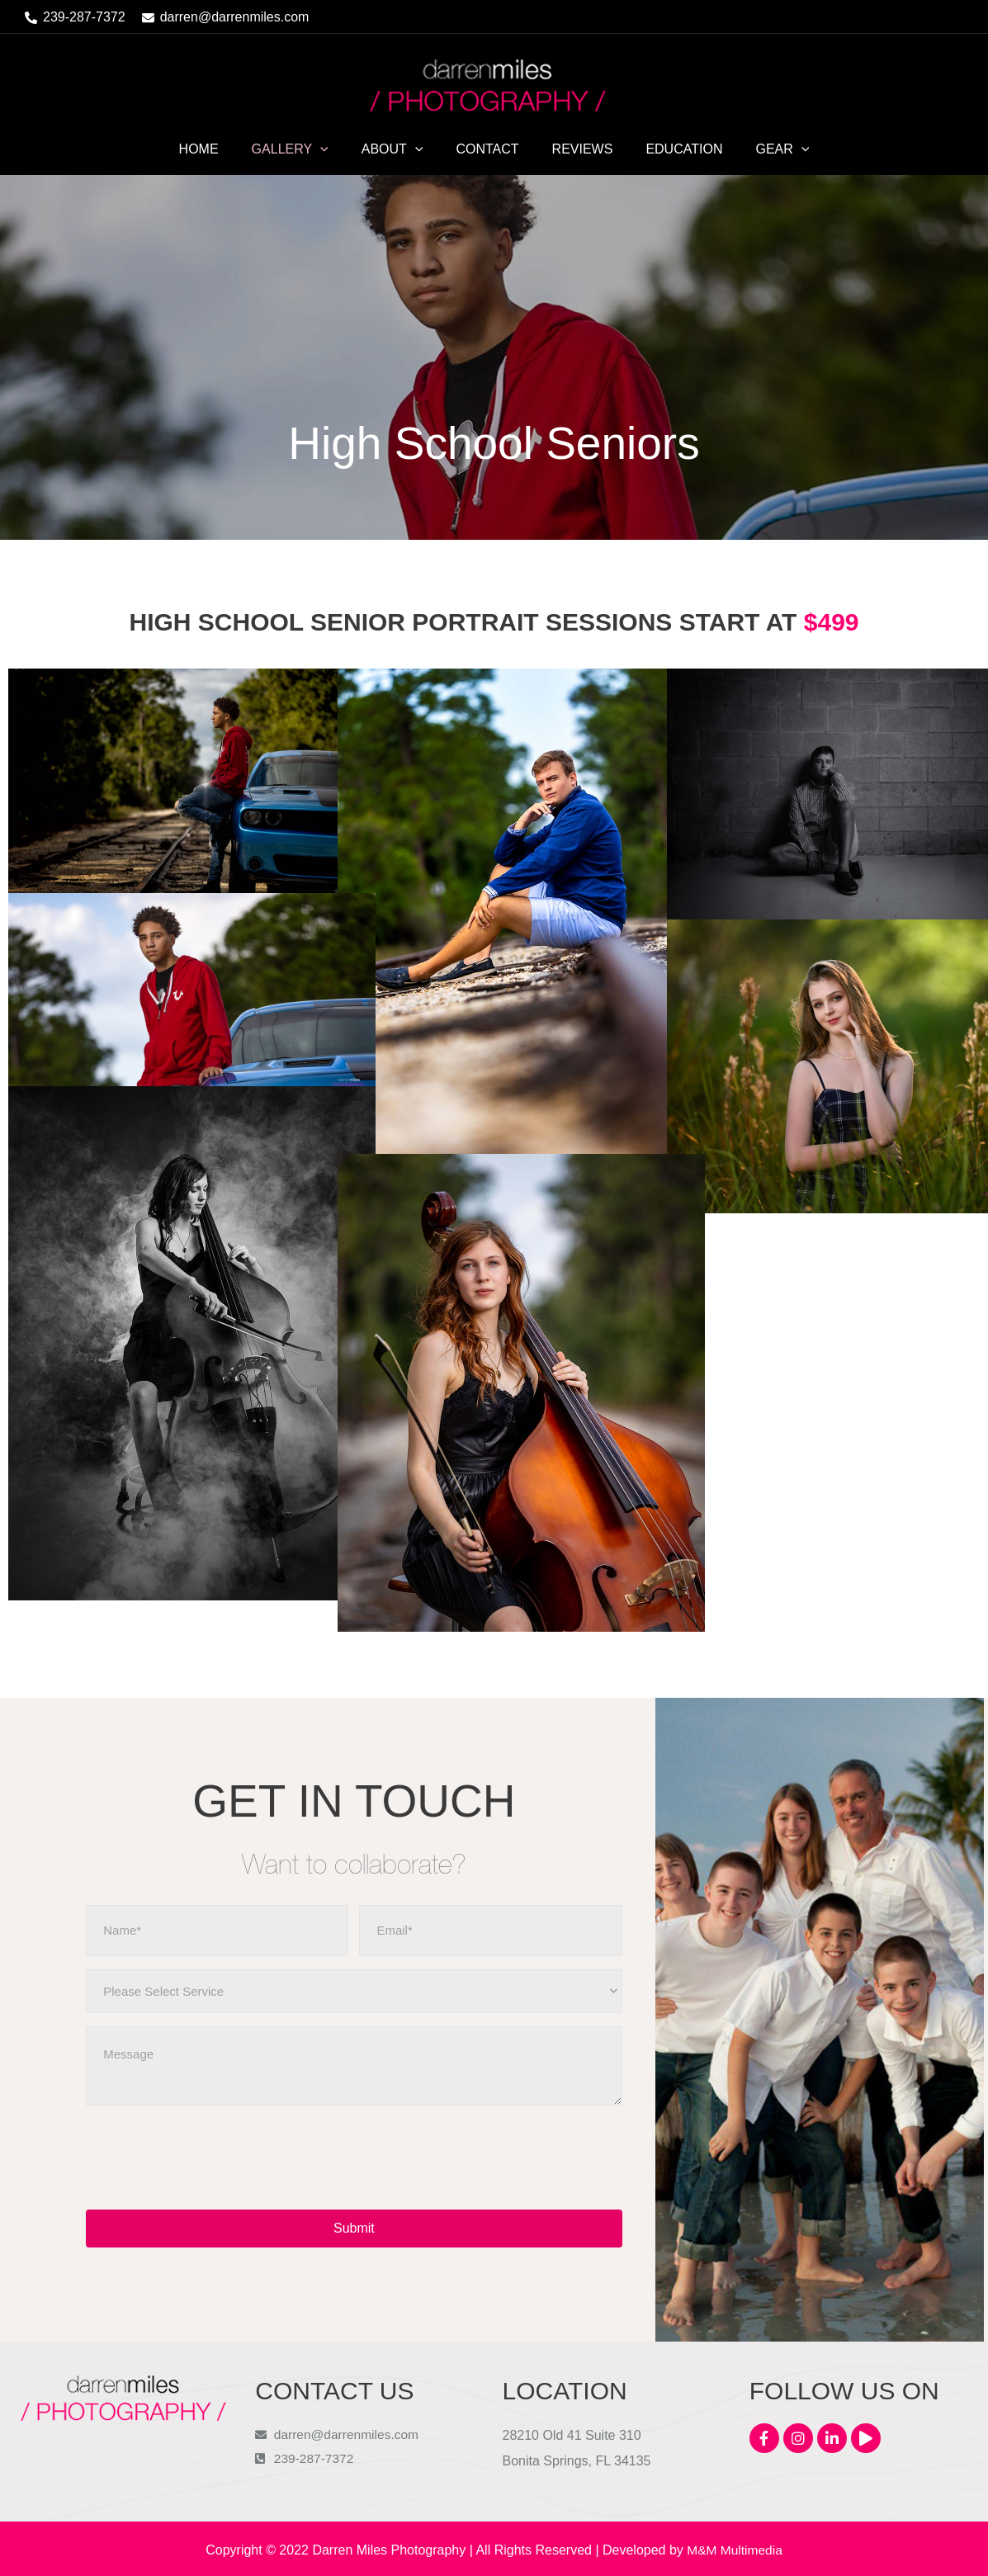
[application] (333, 149)
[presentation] (211, 2157)
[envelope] (226, 17)
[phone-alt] (75, 17)
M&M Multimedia (734, 2548)
